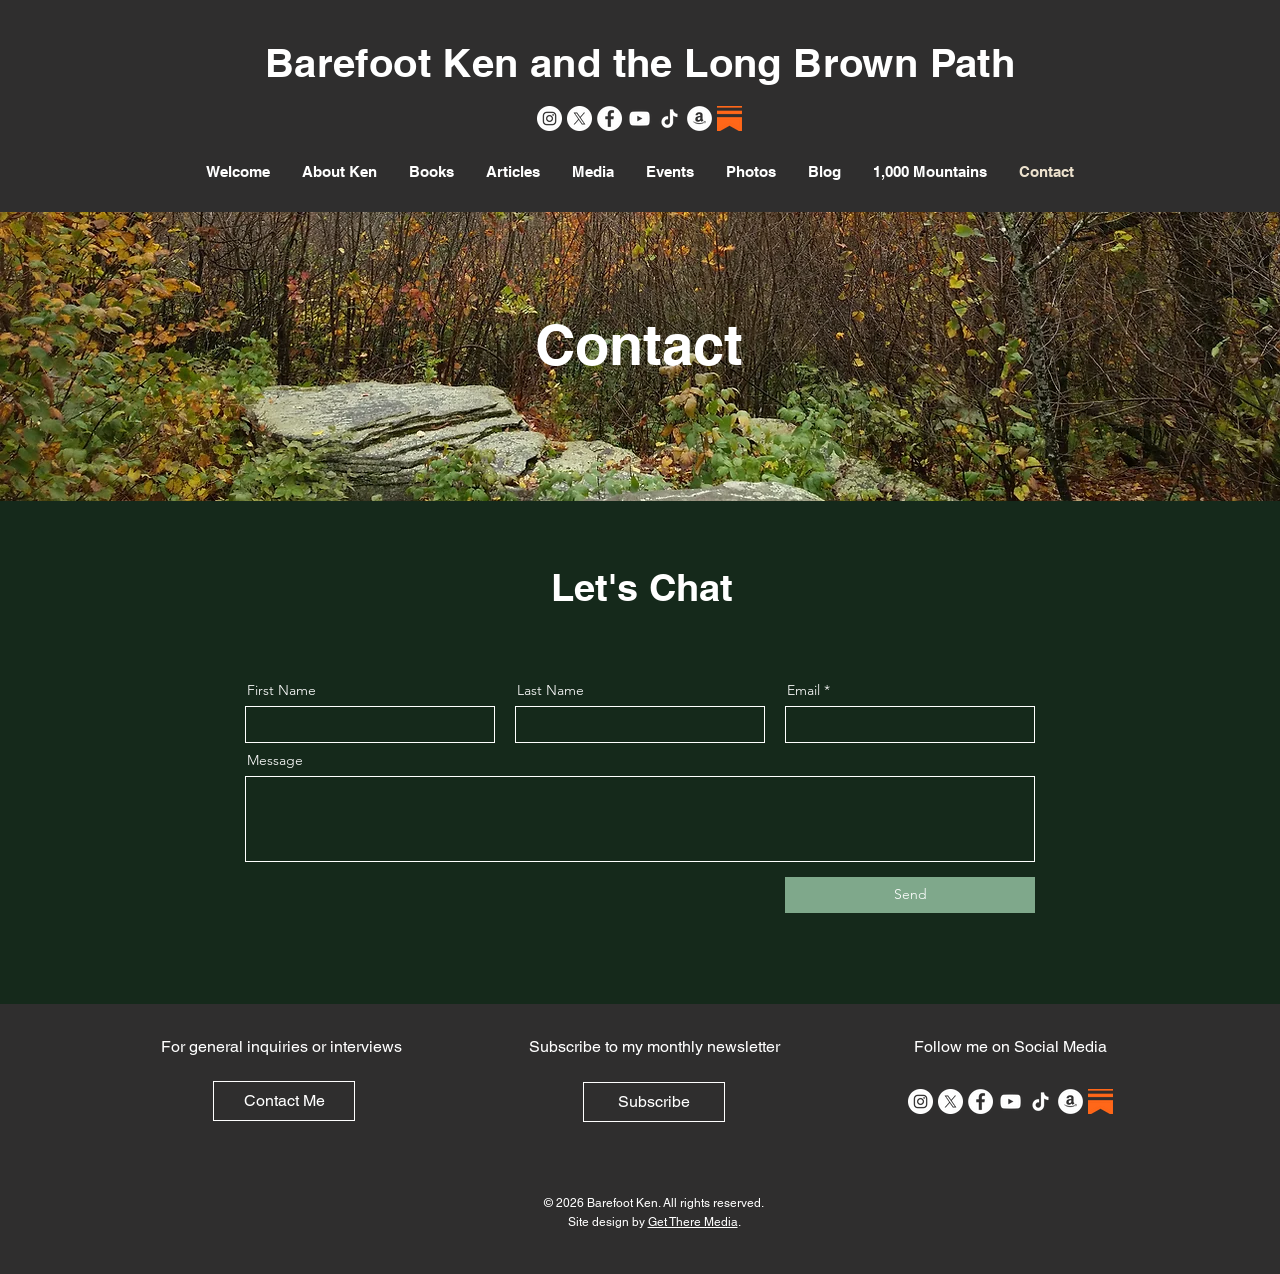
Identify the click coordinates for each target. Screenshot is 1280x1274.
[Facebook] (609, 118)
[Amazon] (699, 118)
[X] (579, 118)
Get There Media (693, 1222)
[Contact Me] (284, 1101)
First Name (281, 690)
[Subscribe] (654, 1102)
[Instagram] (549, 118)
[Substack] (729, 118)
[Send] (910, 895)
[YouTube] (639, 118)
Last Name (550, 690)
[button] (431, 172)
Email (803, 690)
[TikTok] (669, 118)
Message (275, 760)
